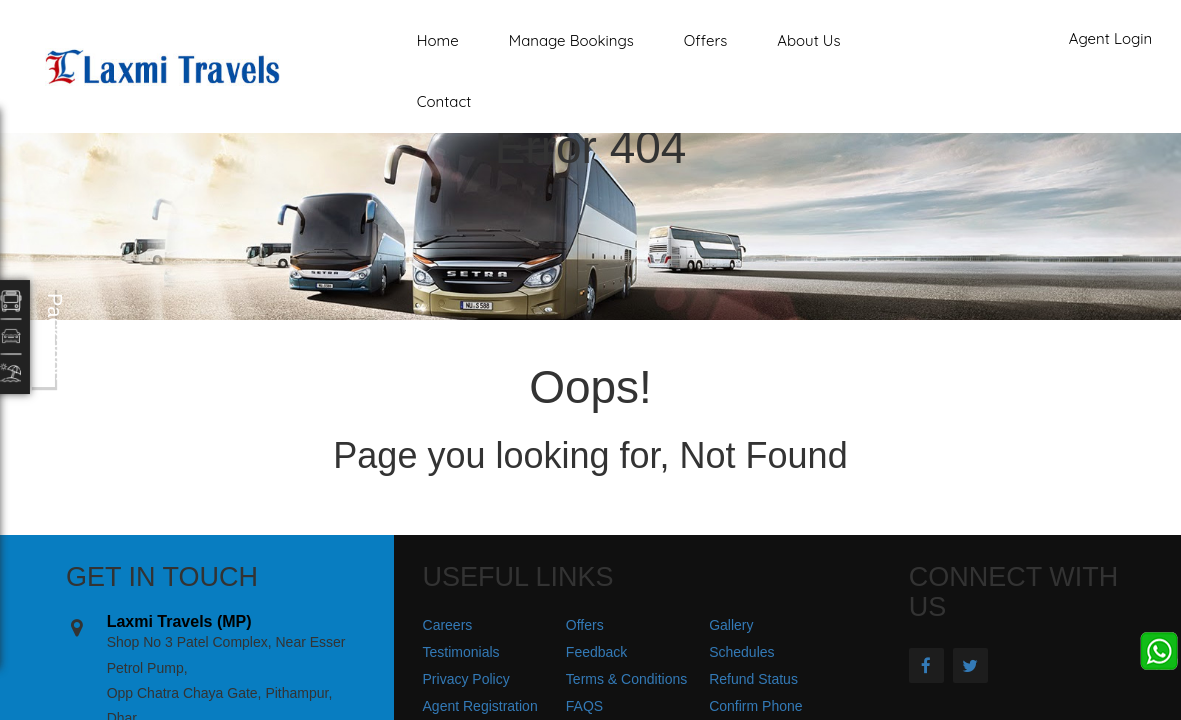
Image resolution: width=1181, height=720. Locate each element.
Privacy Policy (466, 679)
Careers (448, 625)
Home (438, 40)
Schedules (741, 652)
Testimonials (461, 652)
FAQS (584, 706)
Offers (706, 40)
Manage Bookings (571, 40)
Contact (444, 101)
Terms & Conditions (626, 679)
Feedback (596, 652)
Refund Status (753, 679)
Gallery (731, 625)
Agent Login (1110, 38)
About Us (808, 40)
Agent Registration (480, 706)
